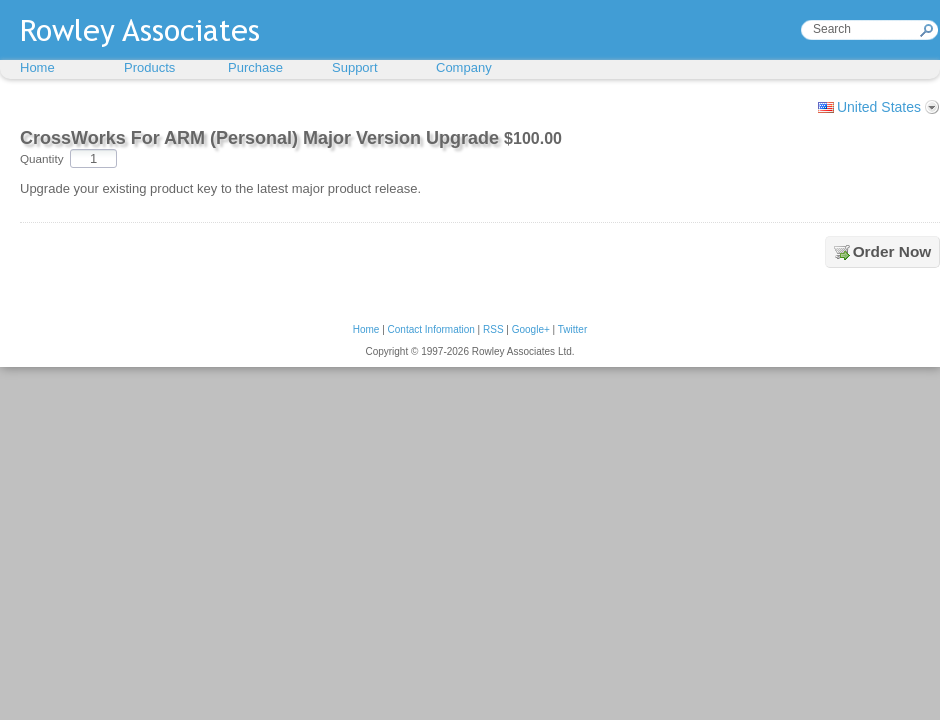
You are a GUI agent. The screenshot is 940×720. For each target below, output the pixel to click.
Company (464, 67)
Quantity (42, 158)
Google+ (531, 329)
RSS (493, 329)
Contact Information (431, 329)
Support (355, 67)
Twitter (572, 329)
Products (149, 67)
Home (37, 67)
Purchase (255, 67)
